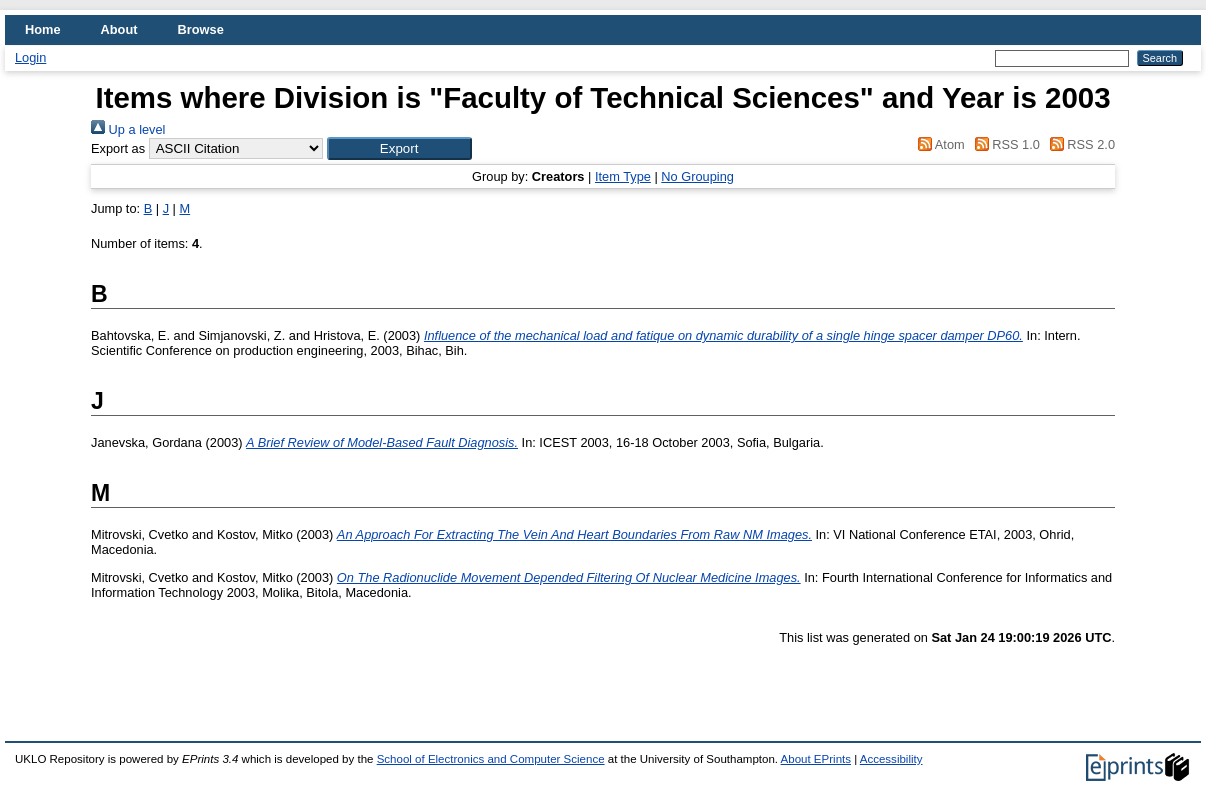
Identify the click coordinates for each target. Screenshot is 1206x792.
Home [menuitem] (43, 29)
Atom (938, 144)
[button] (399, 148)
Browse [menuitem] (201, 29)
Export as (118, 148)
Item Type (623, 176)
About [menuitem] (119, 29)
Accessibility (891, 759)
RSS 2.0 (1079, 144)
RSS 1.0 (1004, 144)
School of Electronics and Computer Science (491, 759)
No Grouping (697, 176)
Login (30, 57)
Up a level (128, 129)
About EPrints (816, 759)
